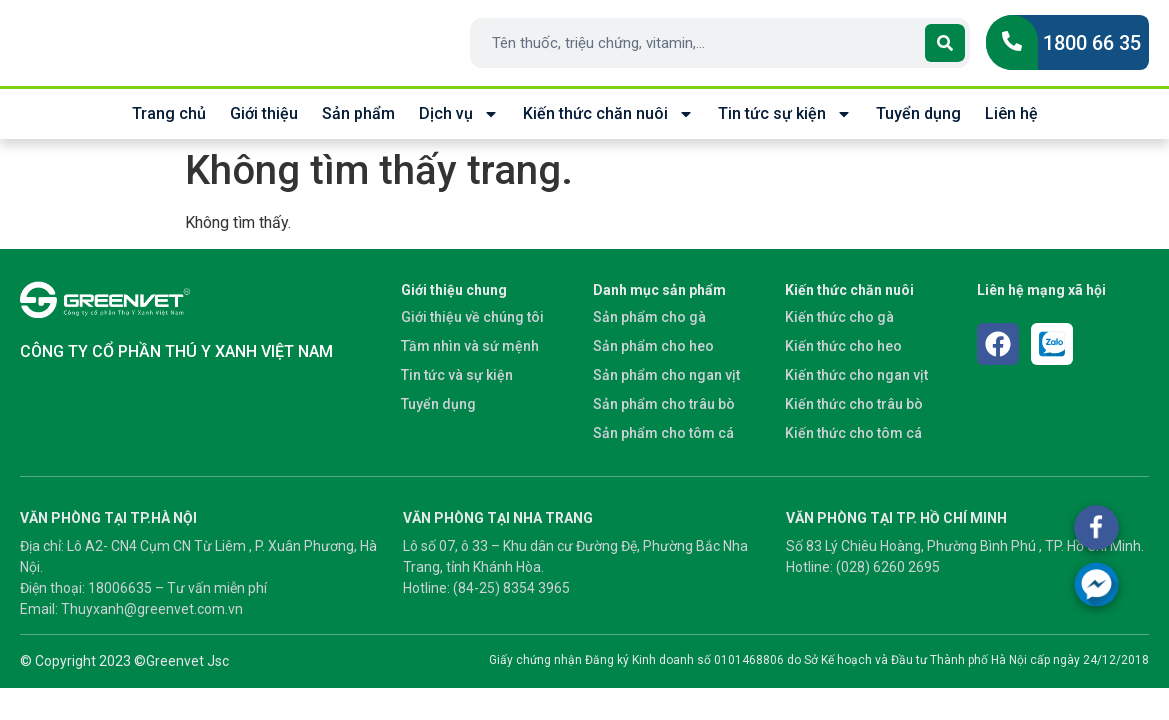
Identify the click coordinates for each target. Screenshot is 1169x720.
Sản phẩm (358, 113)
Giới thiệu (264, 113)
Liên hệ (1011, 113)
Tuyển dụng (918, 113)
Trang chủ (169, 113)
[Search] (945, 43)
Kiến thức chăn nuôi (608, 114)
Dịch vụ (459, 114)
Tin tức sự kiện (785, 114)
